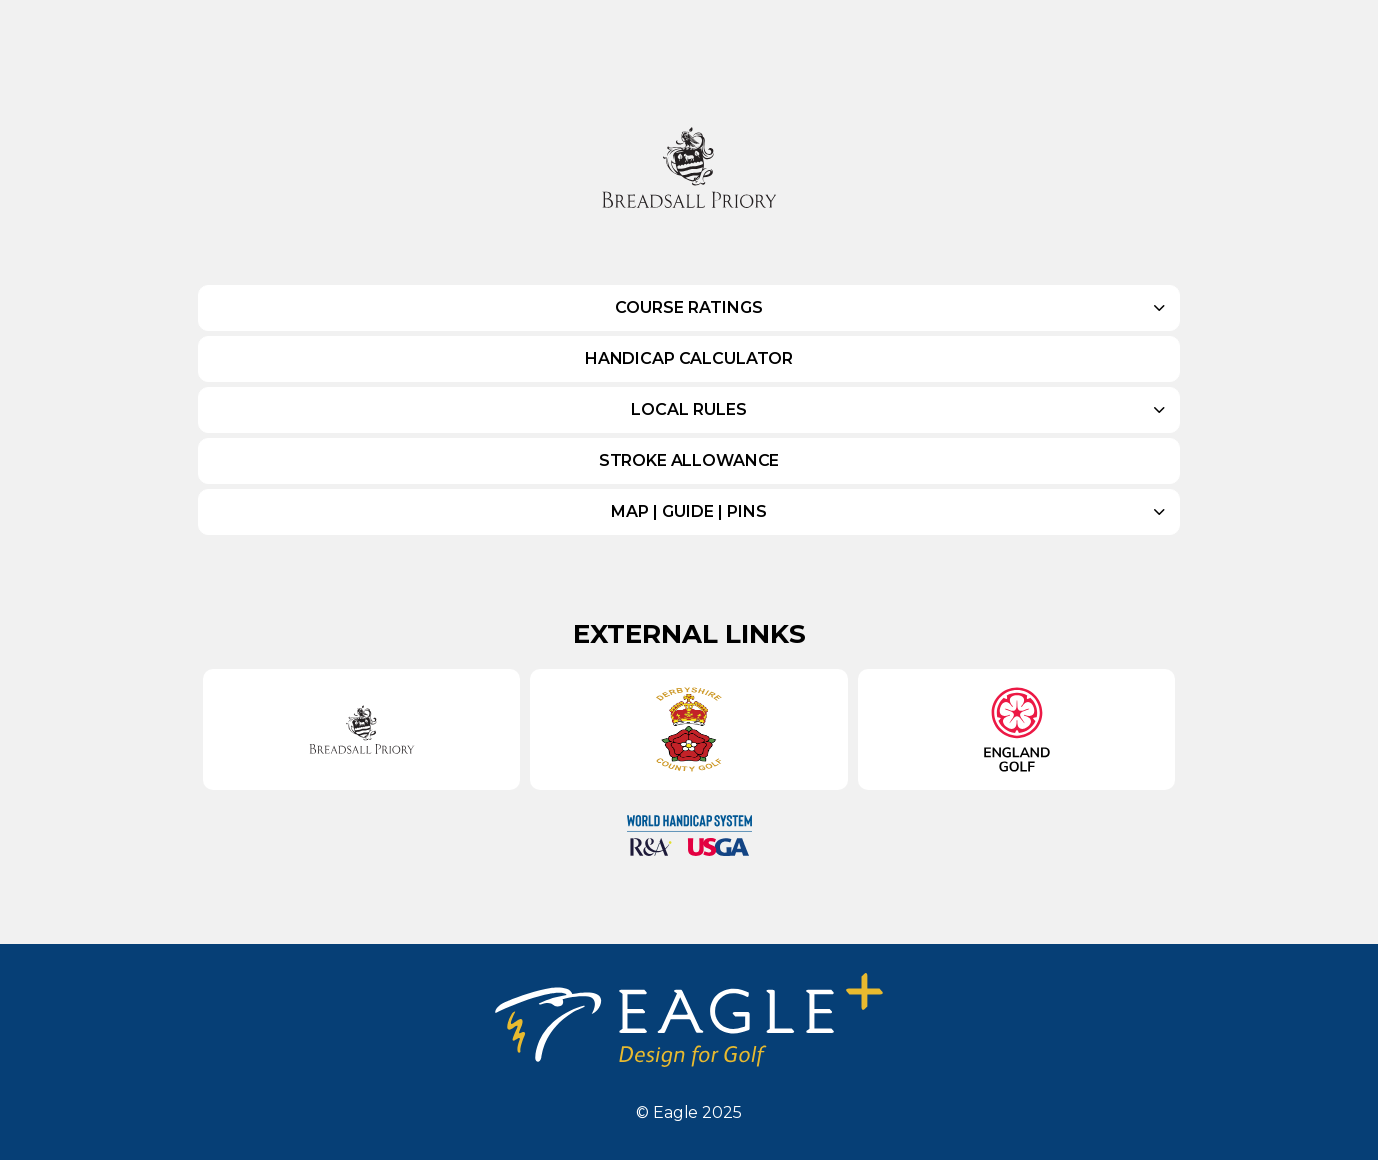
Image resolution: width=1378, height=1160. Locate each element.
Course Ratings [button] (689, 307)
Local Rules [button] (689, 409)
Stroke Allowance (689, 460)
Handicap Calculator (689, 358)
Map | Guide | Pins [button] (689, 511)
